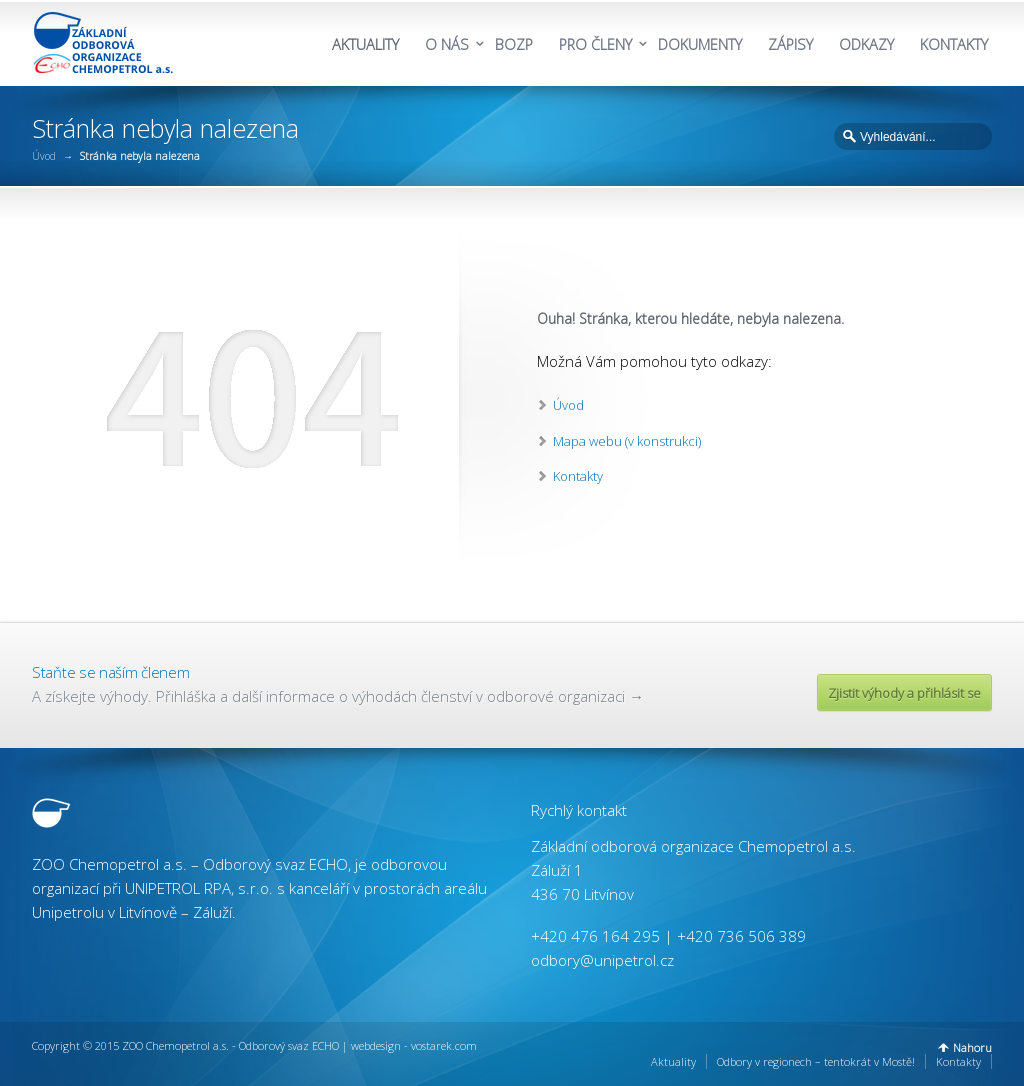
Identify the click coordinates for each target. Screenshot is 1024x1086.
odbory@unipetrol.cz (602, 960)
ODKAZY (866, 44)
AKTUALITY (365, 44)
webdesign (376, 1045)
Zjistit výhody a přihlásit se (904, 693)
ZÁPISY (790, 44)
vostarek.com (444, 1045)
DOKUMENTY (700, 44)
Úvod (44, 156)
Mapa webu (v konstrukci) (627, 441)
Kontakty (578, 476)
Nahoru (972, 1047)
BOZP (514, 44)
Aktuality (673, 1061)
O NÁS (447, 44)
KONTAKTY (954, 44)
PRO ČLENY (595, 44)
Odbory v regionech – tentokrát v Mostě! (816, 1061)
